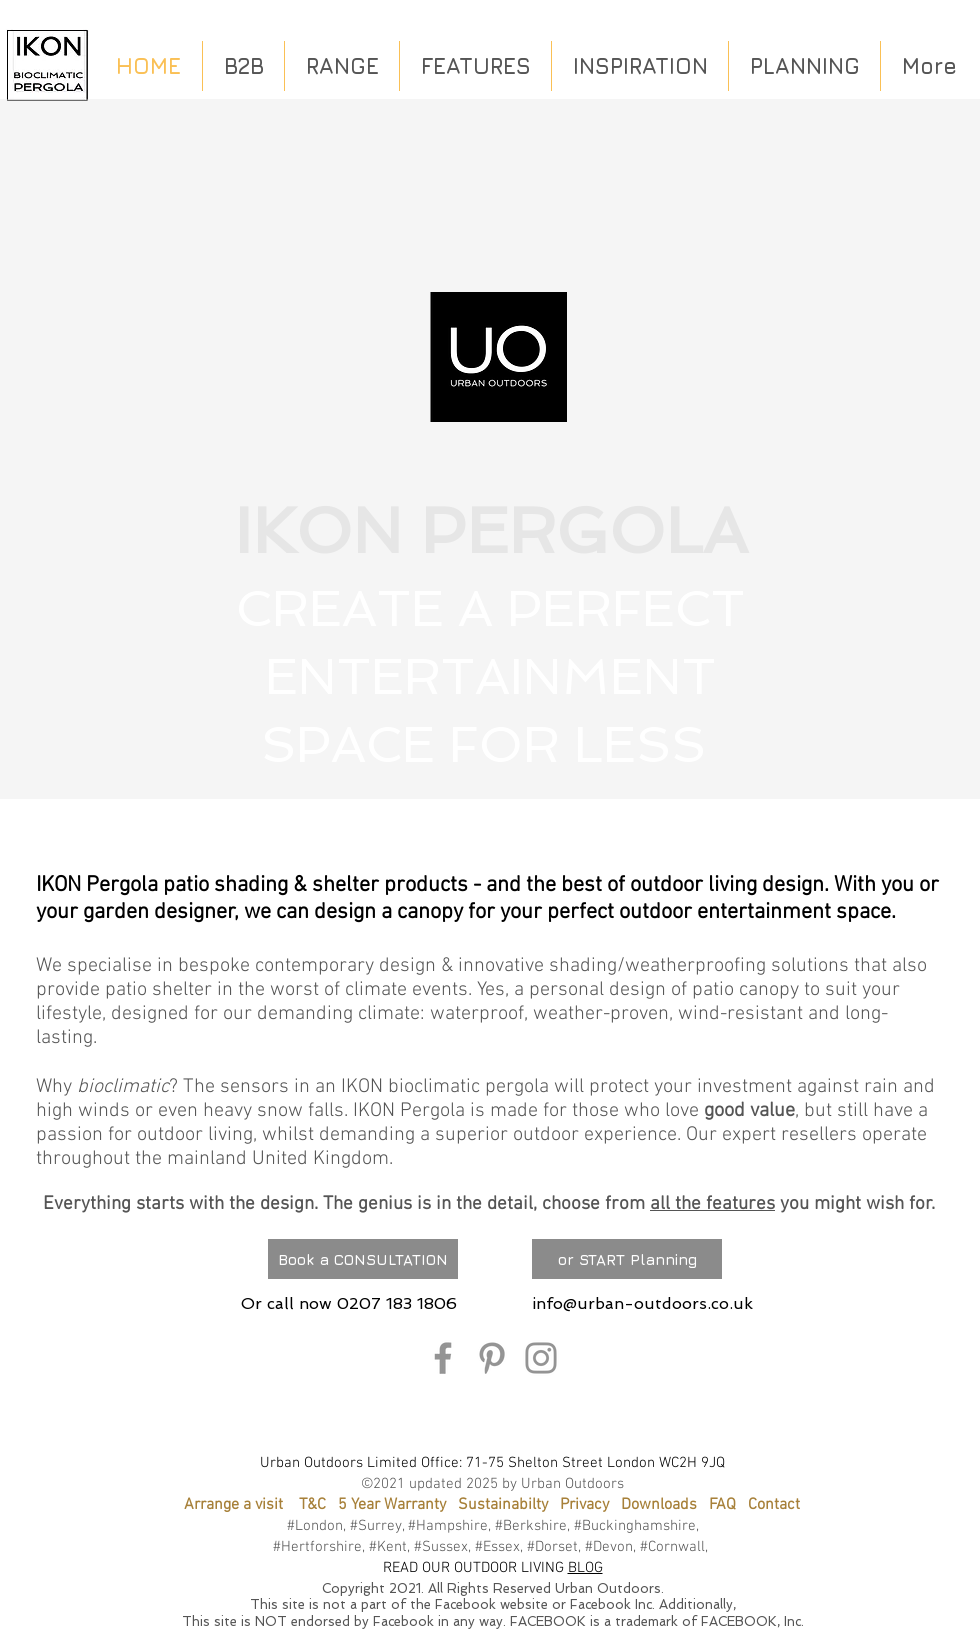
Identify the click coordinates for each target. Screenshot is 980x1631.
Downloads (659, 1505)
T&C (312, 1505)
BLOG (585, 1568)
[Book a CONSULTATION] (363, 1259)
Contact (774, 1505)
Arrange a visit (233, 1505)
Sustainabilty (503, 1505)
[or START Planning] (627, 1259)
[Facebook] (443, 1358)
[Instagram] (541, 1358)
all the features (712, 1204)
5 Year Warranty (392, 1505)
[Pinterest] (492, 1358)
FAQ (728, 1505)
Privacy (584, 1505)
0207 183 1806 (397, 1303)
